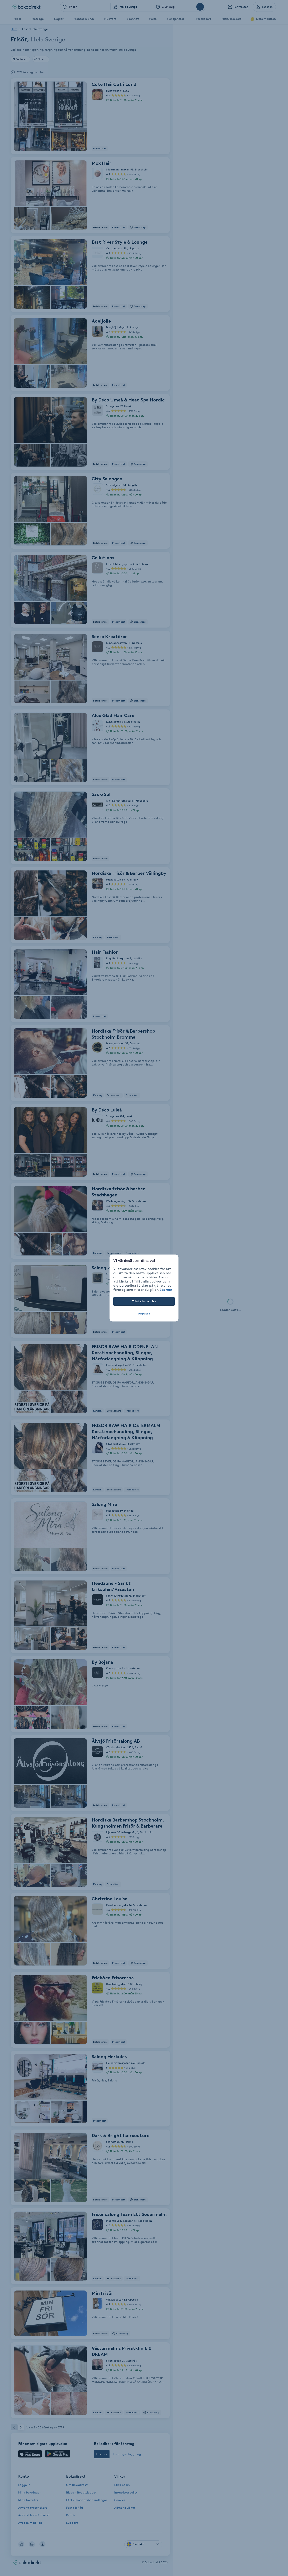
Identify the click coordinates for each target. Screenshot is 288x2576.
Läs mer (166, 1289)
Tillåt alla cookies (144, 1301)
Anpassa (144, 1313)
